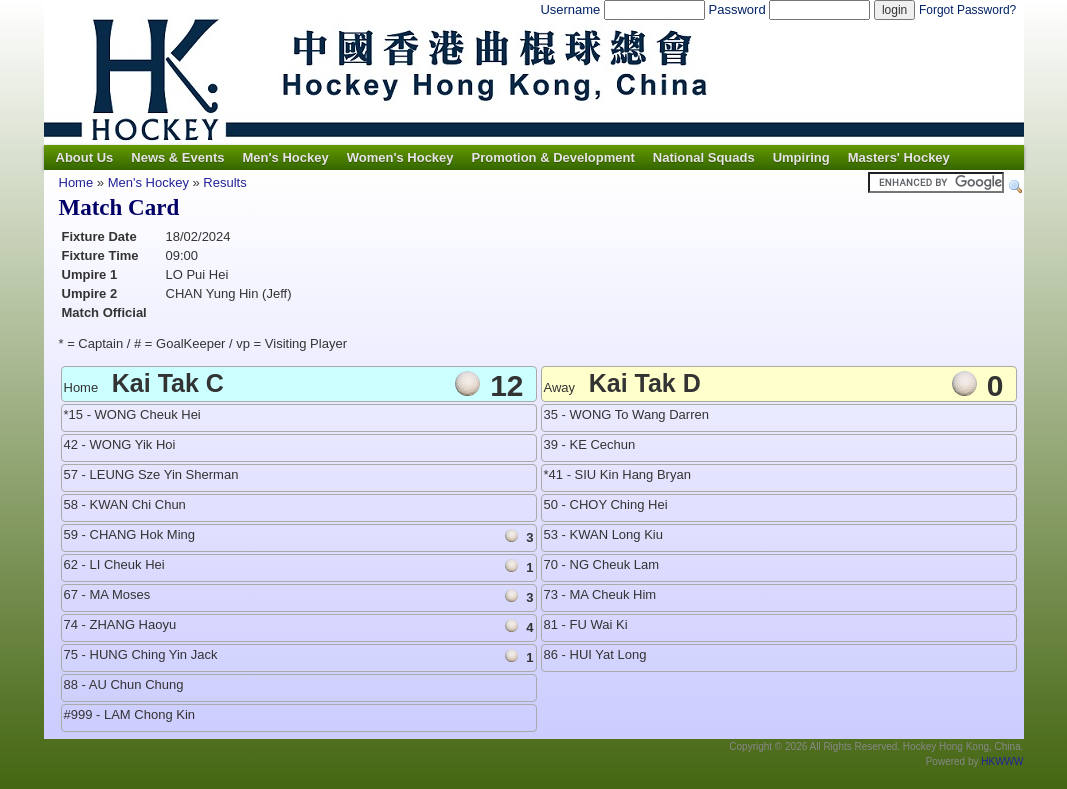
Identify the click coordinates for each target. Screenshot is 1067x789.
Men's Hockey (285, 157)
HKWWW (1002, 761)
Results (224, 182)
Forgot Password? (967, 10)
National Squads (704, 157)
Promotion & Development (553, 157)
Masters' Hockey (899, 157)
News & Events (177, 157)
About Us (85, 157)
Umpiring (801, 157)
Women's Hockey (400, 157)
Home (76, 182)
